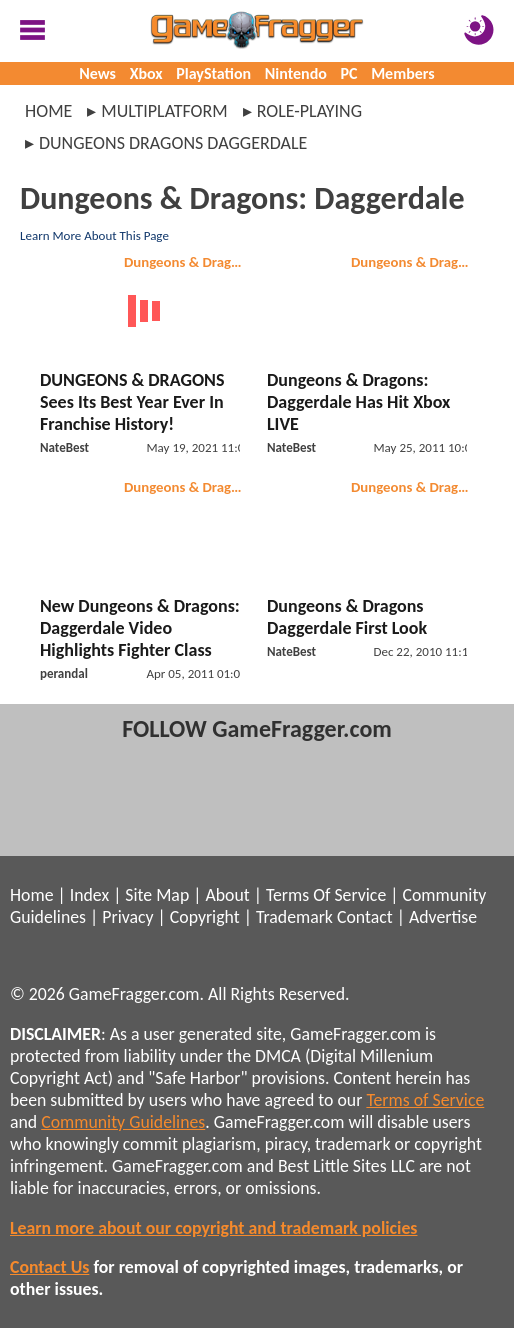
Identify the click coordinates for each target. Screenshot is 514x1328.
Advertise (443, 917)
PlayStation (213, 73)
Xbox (146, 73)
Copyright (205, 917)
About (227, 895)
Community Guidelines (123, 1122)
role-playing (309, 111)
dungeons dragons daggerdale (173, 143)
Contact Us (49, 1267)
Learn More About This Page (94, 235)
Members (403, 73)
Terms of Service (425, 1100)
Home (48, 111)
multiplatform (164, 111)
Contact (365, 917)
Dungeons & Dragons (186, 262)
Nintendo (296, 73)
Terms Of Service (326, 895)
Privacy (127, 917)
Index (89, 895)
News (97, 73)
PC (349, 73)
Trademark (294, 917)
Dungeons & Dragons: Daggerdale (413, 262)
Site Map (157, 895)
